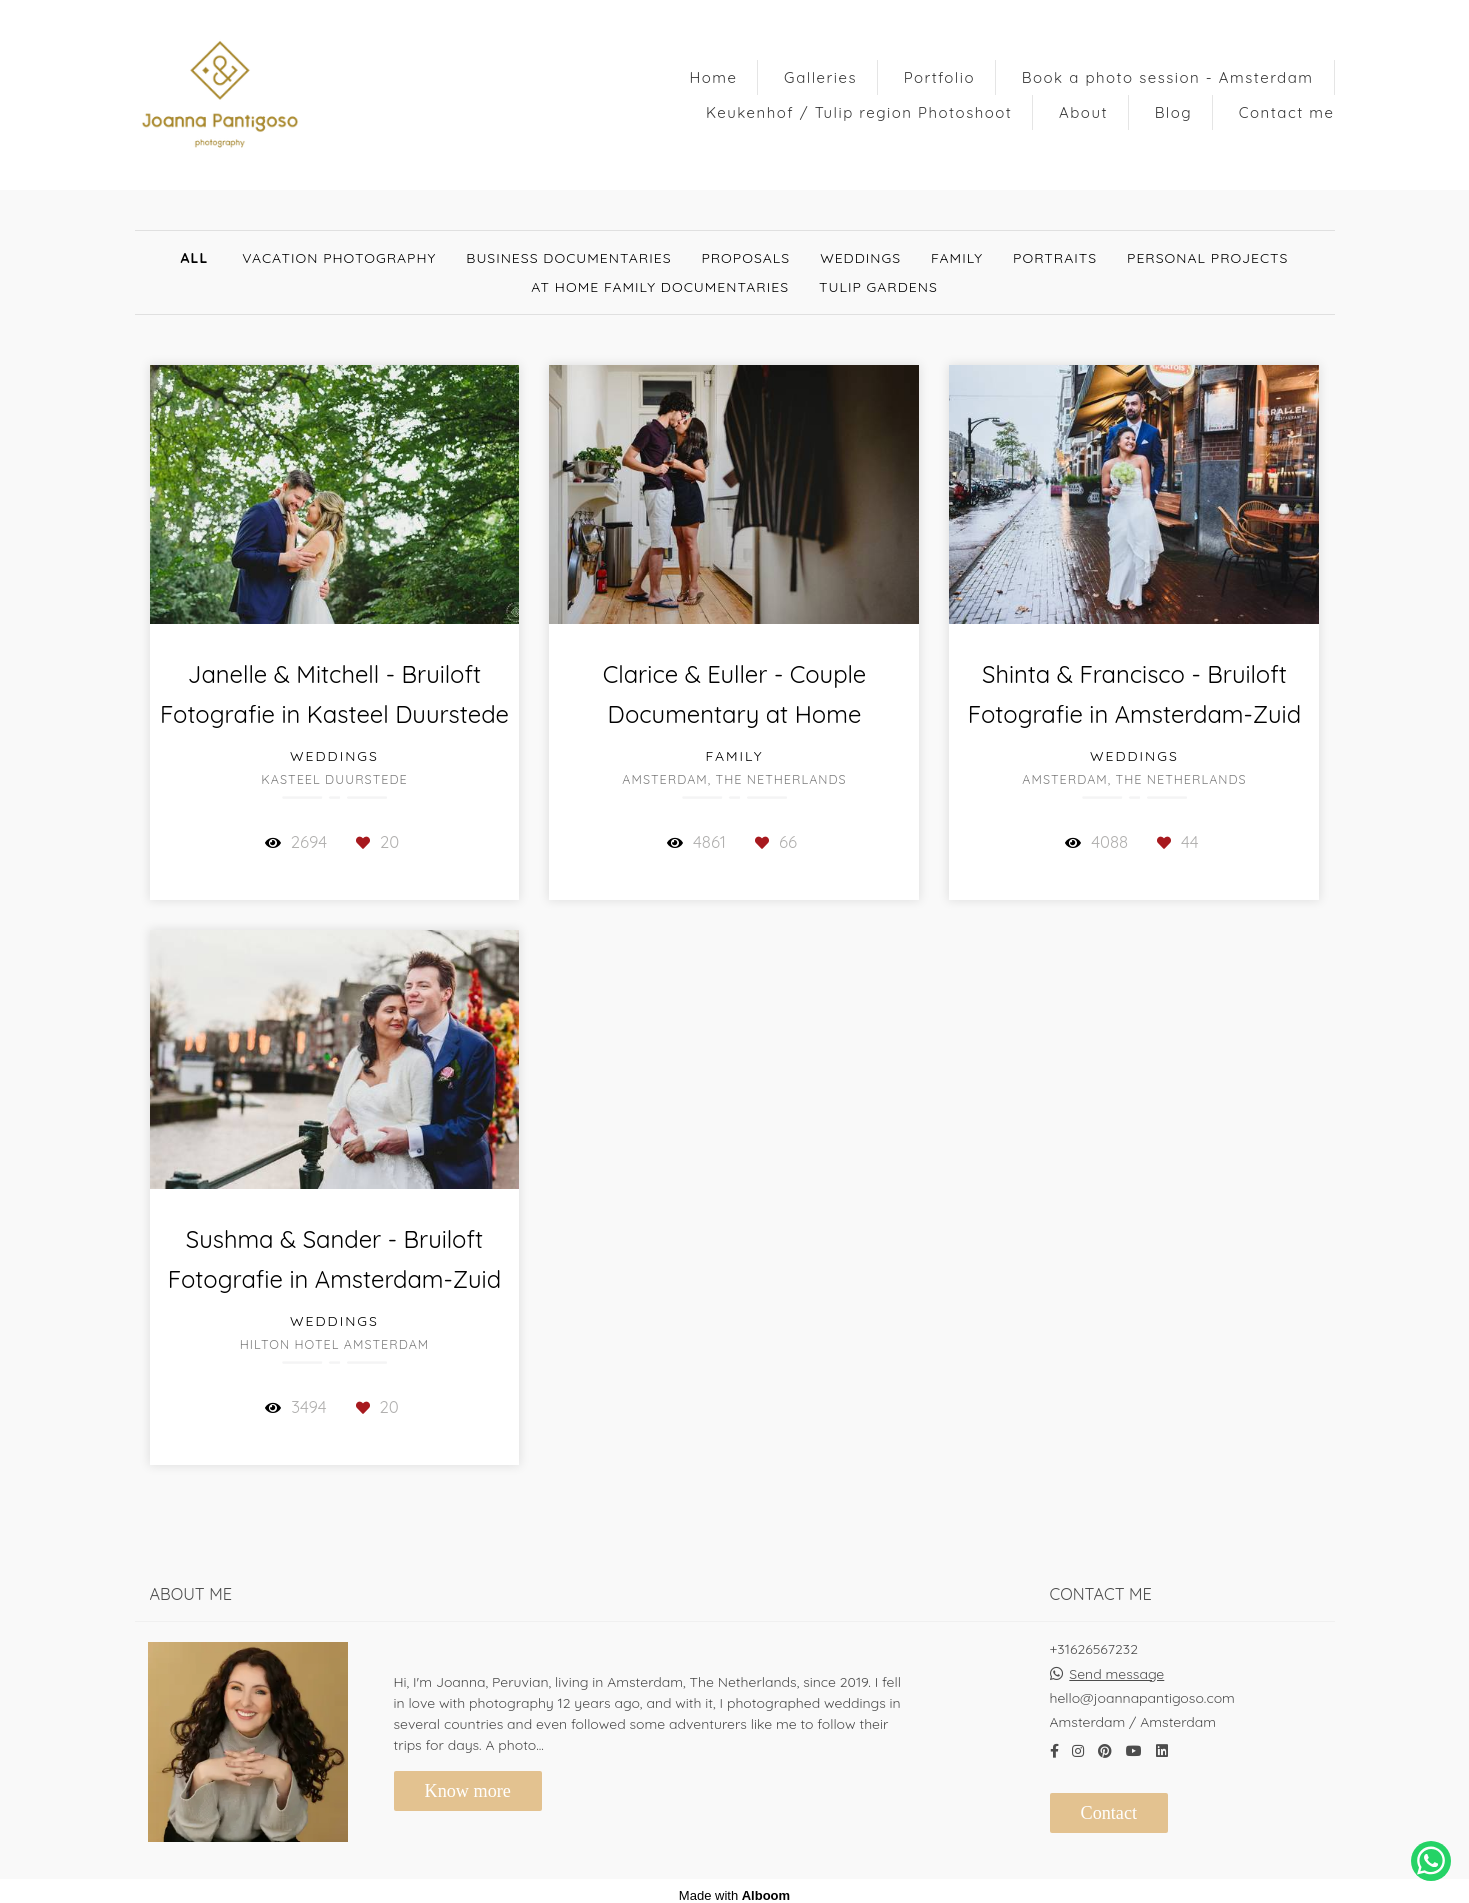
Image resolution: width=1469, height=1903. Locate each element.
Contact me (1287, 112)
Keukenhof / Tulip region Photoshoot (859, 112)
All (195, 258)
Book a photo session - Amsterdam (1168, 77)
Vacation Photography (339, 258)
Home (713, 77)
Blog (1173, 112)
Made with (734, 1886)
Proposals (746, 258)
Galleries (820, 77)
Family (957, 258)
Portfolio (939, 77)
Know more (468, 1782)
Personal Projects (1207, 258)
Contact (1109, 1804)
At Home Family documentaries (660, 287)
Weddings (860, 258)
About (1083, 112)
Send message (1116, 1665)
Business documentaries (568, 258)
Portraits (1055, 258)
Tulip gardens (878, 287)
